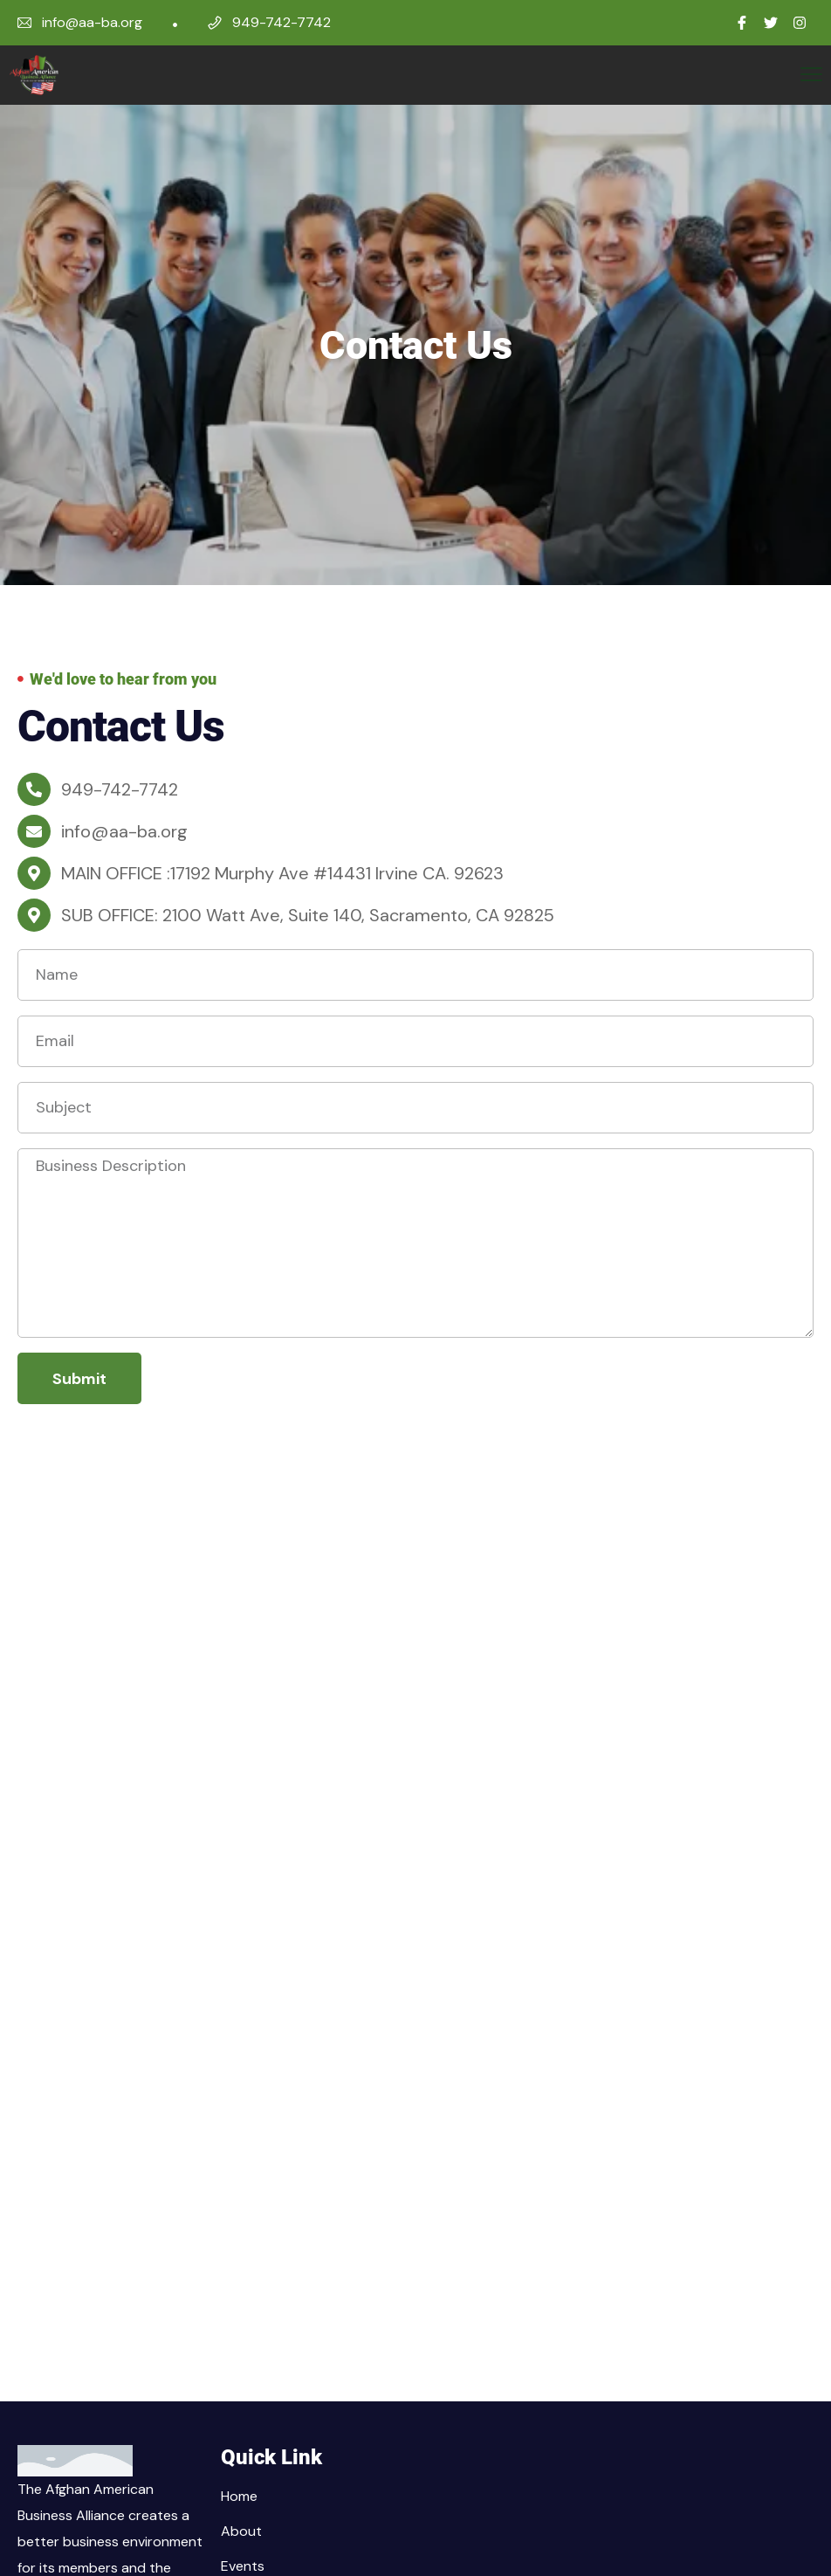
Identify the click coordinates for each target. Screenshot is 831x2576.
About (241, 2531)
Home (239, 2496)
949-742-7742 (281, 22)
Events (242, 2566)
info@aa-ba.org (92, 22)
